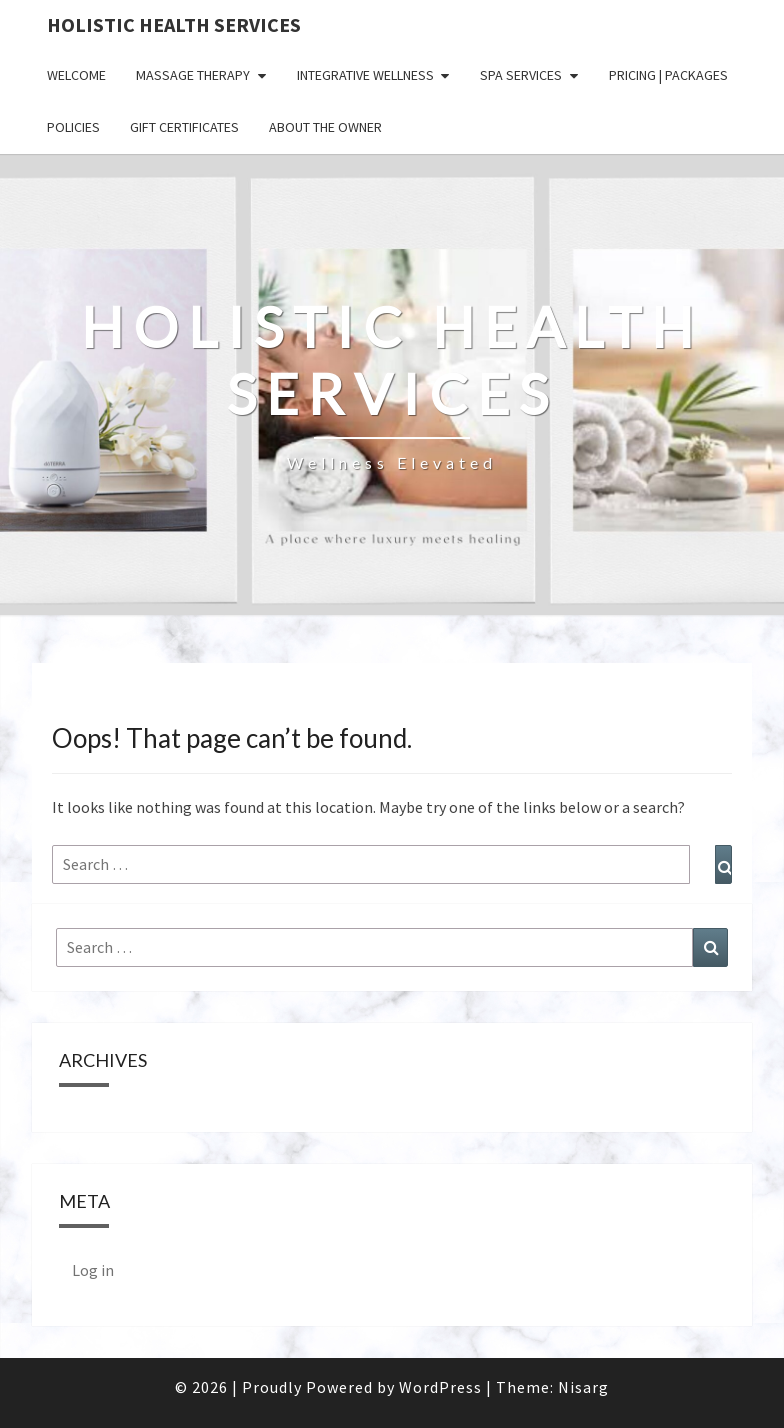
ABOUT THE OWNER (325, 127)
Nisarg (583, 1387)
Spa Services (521, 75)
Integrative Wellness (365, 75)
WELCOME (76, 75)
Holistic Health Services (174, 24)
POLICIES (73, 127)
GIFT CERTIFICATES (184, 127)
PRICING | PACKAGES (668, 75)
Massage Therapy (193, 75)
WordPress (440, 1387)
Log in (93, 1270)
